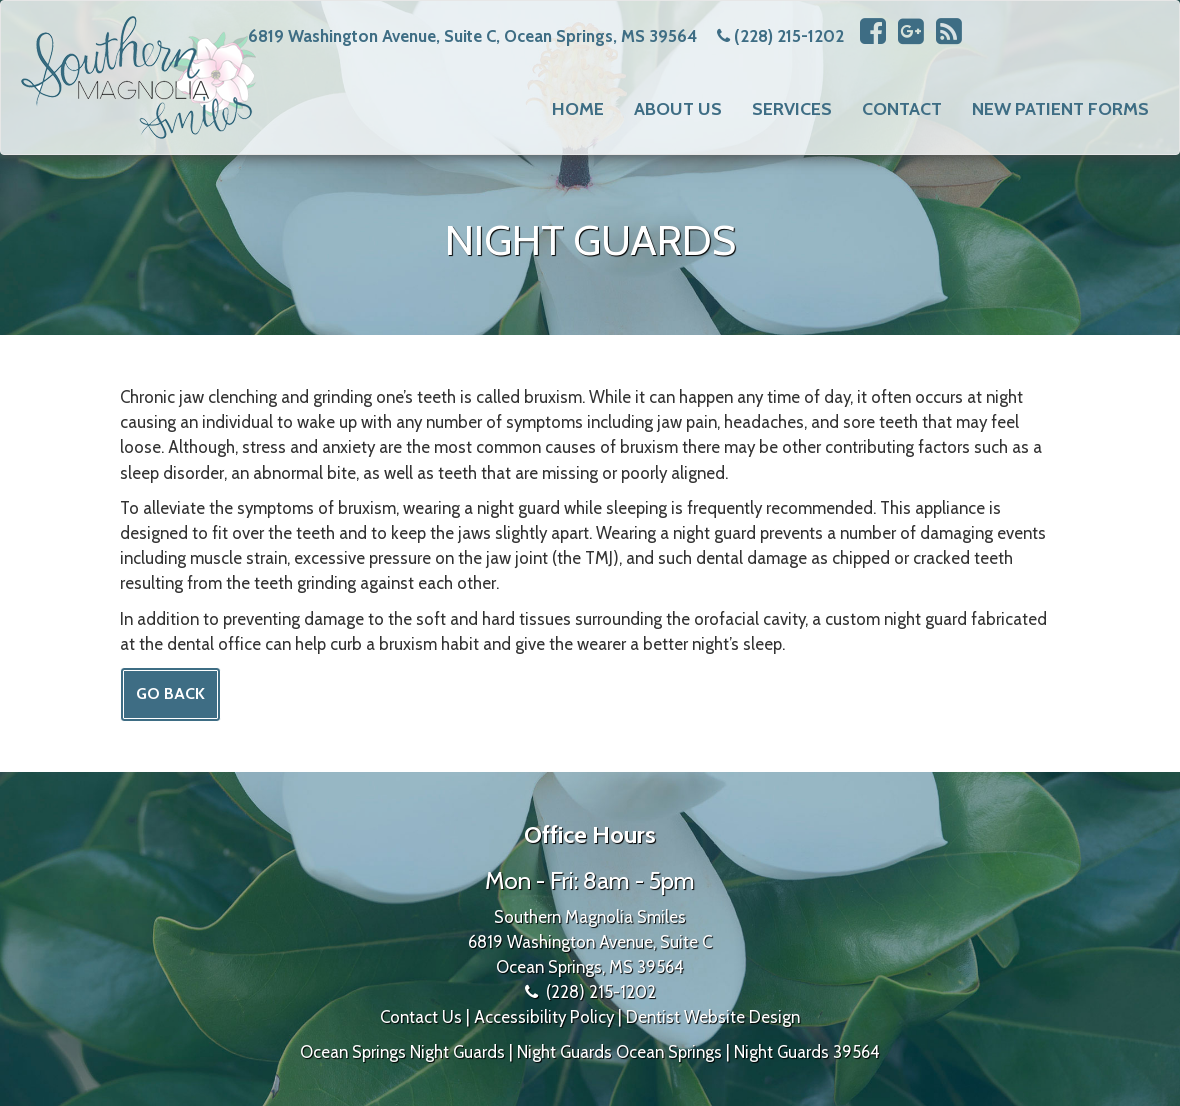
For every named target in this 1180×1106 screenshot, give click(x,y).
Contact (902, 109)
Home (578, 109)
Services (792, 109)
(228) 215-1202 (789, 36)
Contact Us (421, 1017)
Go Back (170, 693)
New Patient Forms (1060, 109)
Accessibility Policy (544, 1017)
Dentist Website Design (713, 1017)
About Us (678, 109)
